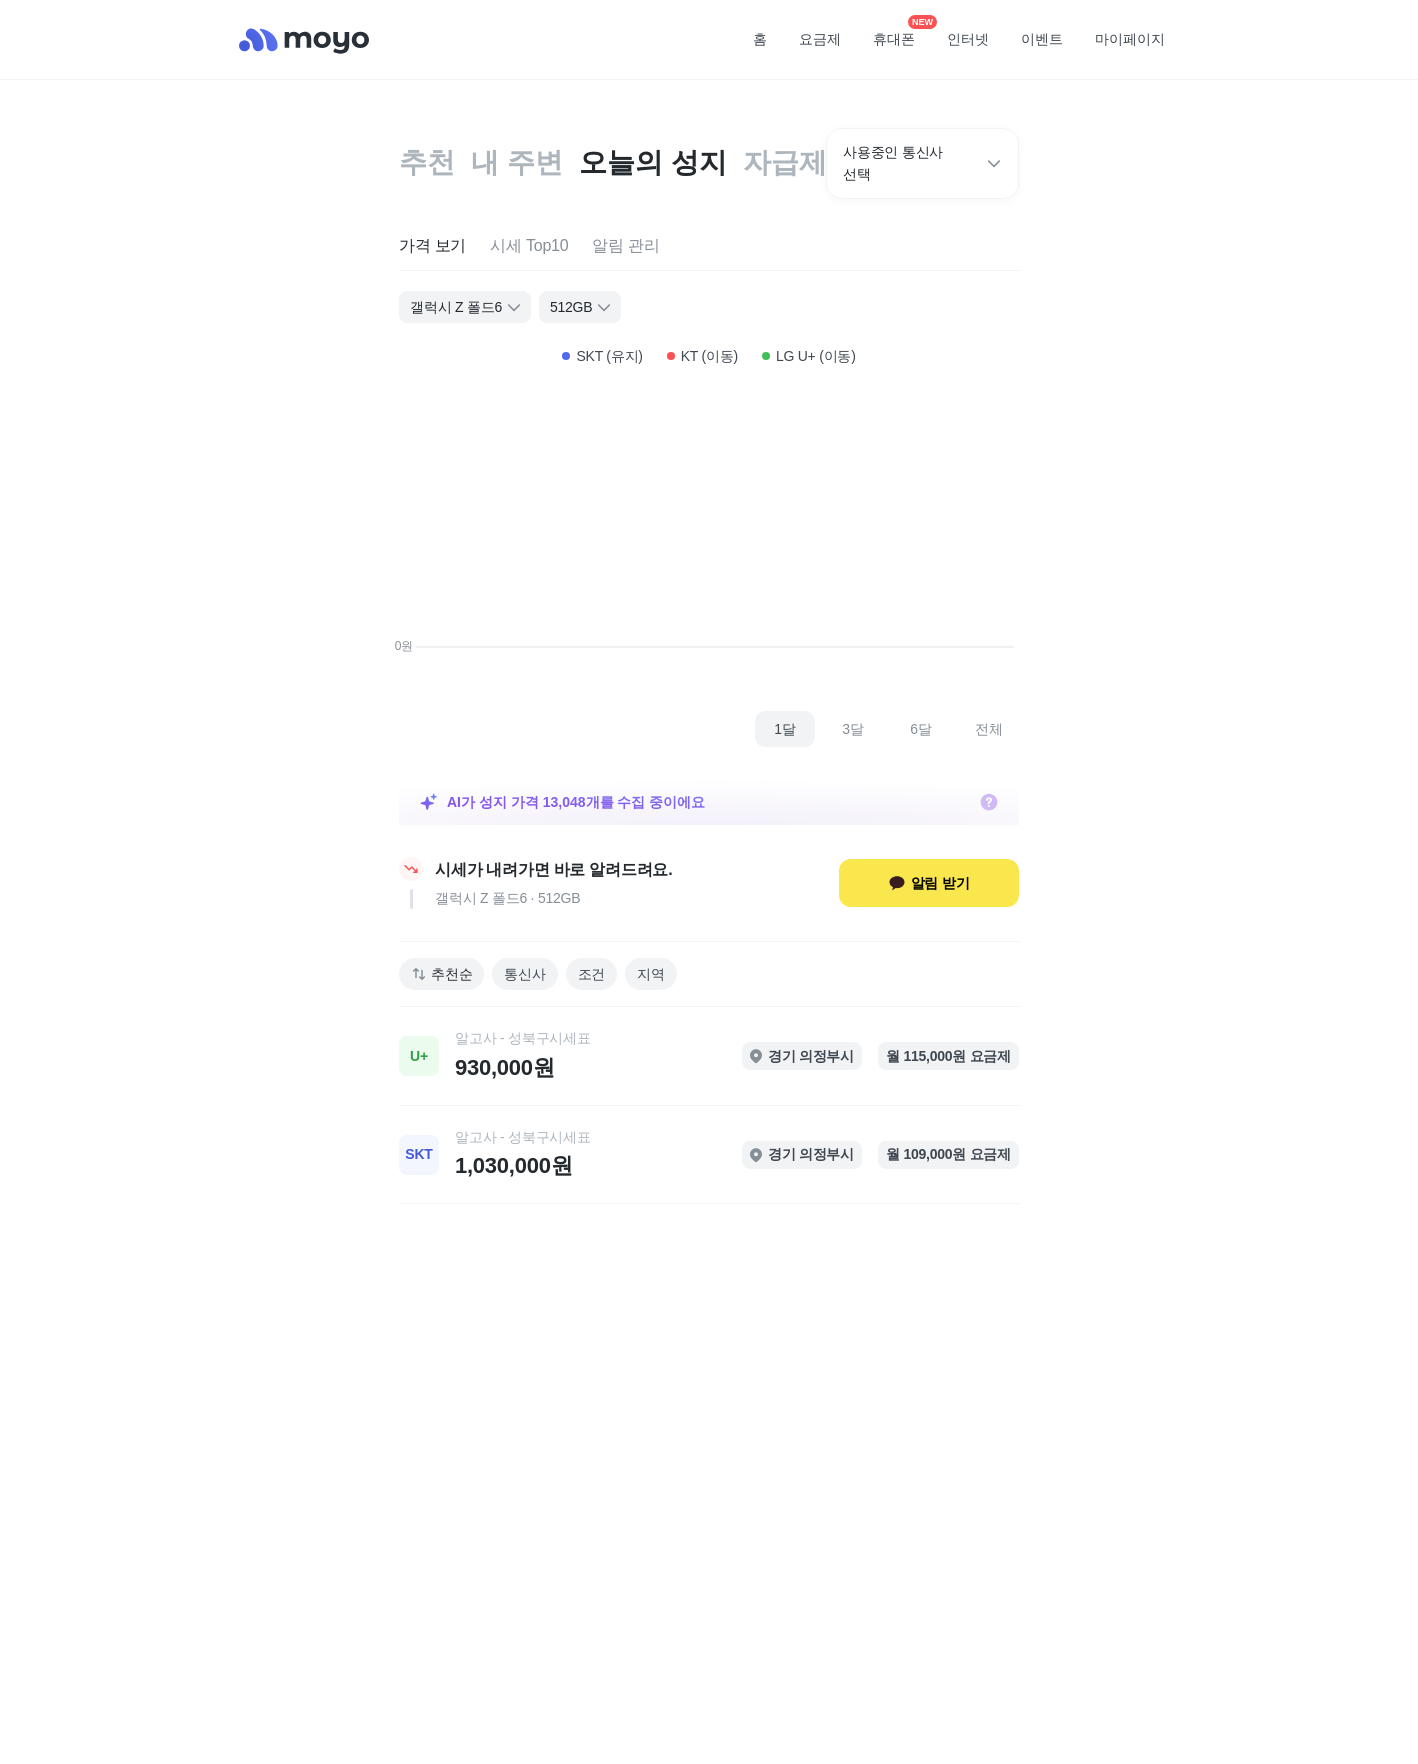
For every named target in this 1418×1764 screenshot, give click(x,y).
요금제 (820, 39)
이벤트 (1042, 39)
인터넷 (968, 39)
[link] (709, 1056)
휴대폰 (901, 33)
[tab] (432, 246)
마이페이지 (1130, 39)
